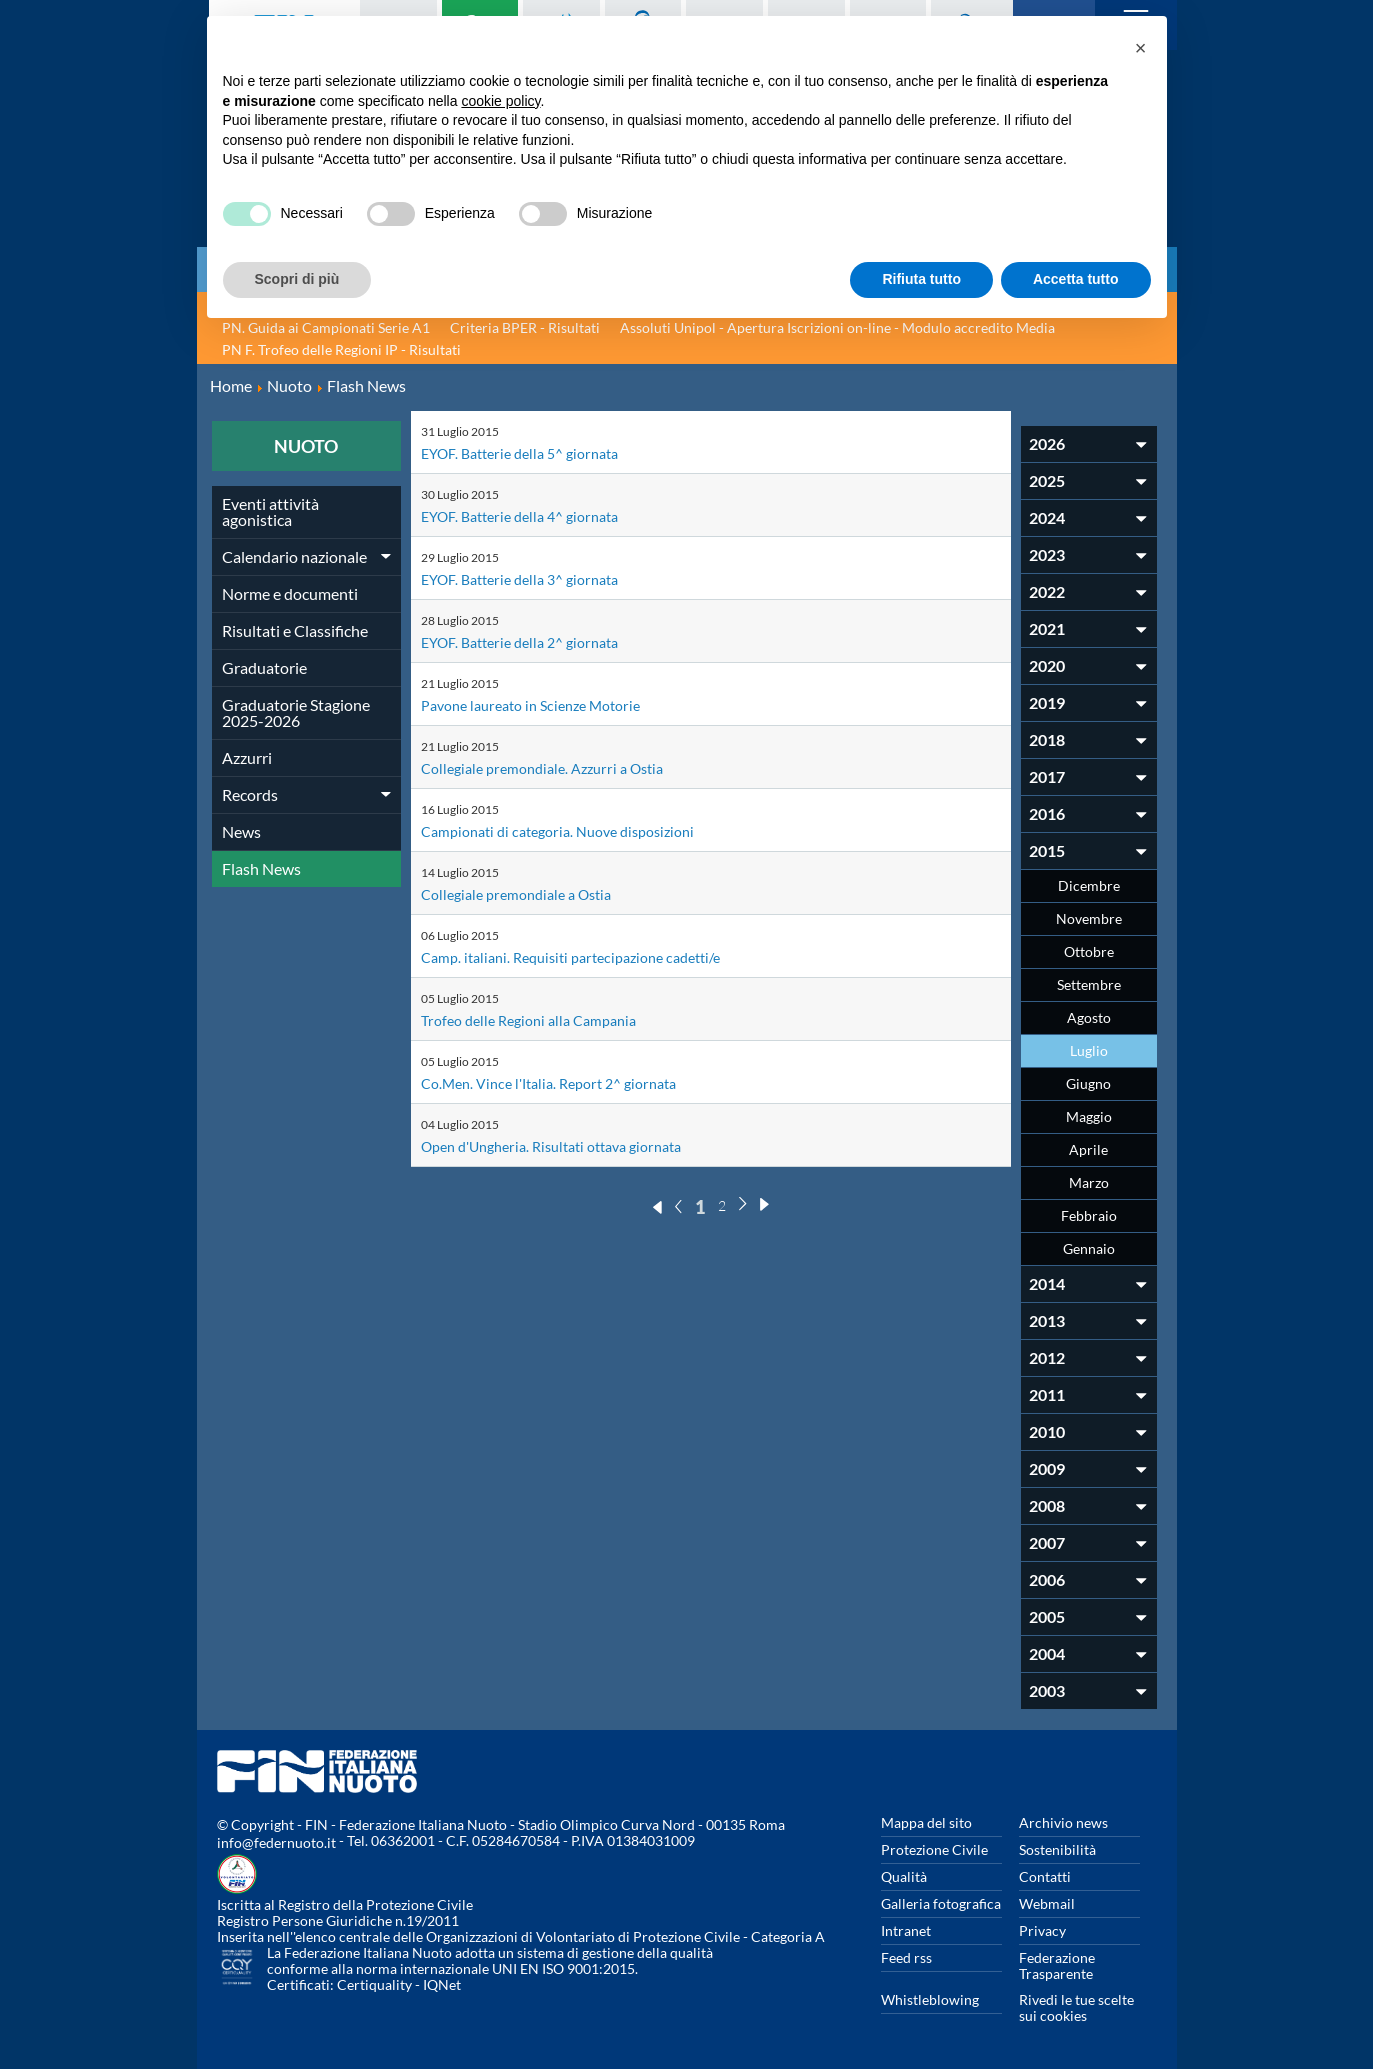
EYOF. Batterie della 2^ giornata (530, 641)
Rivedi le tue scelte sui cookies (1076, 2007)
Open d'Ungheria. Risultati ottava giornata (567, 1145)
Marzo (1089, 1182)
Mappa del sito (926, 1822)
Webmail (1047, 1903)
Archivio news (1063, 1822)
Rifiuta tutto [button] (921, 279)
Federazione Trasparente (1057, 1965)
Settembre (1089, 984)
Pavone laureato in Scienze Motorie (542, 704)
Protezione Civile (934, 1849)
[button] (1141, 48)
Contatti (1045, 1876)
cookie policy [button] (500, 101)
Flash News (261, 868)
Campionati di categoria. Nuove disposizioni (571, 830)
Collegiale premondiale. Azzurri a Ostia (554, 767)
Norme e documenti (290, 593)
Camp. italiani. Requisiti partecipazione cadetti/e (586, 956)
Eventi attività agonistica (270, 511)
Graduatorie (264, 667)
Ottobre (1089, 951)
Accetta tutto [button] (1076, 279)
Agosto (1089, 1017)
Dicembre (1089, 885)
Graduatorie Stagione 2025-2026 (296, 712)
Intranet (906, 1930)
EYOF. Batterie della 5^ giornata (530, 452)
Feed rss (906, 1957)
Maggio (1089, 1116)
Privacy (1042, 1930)
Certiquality (374, 1984)
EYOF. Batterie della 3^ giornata (530, 578)
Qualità (904, 1876)
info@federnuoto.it (276, 1842)
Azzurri (247, 757)
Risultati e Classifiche (295, 630)
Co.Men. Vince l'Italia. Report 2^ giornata (562, 1082)
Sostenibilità (1057, 1849)
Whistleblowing (930, 1999)
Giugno (1088, 1083)
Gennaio (1089, 1248)
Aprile (1088, 1149)
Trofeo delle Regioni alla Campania (539, 1019)
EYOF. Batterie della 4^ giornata (530, 515)
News (241, 831)
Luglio (1089, 1050)
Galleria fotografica (941, 1903)
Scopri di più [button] (297, 279)
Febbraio (1089, 1215)
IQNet (442, 1984)
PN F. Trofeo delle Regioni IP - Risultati (341, 349)
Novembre (1089, 918)
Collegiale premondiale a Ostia (526, 893)
